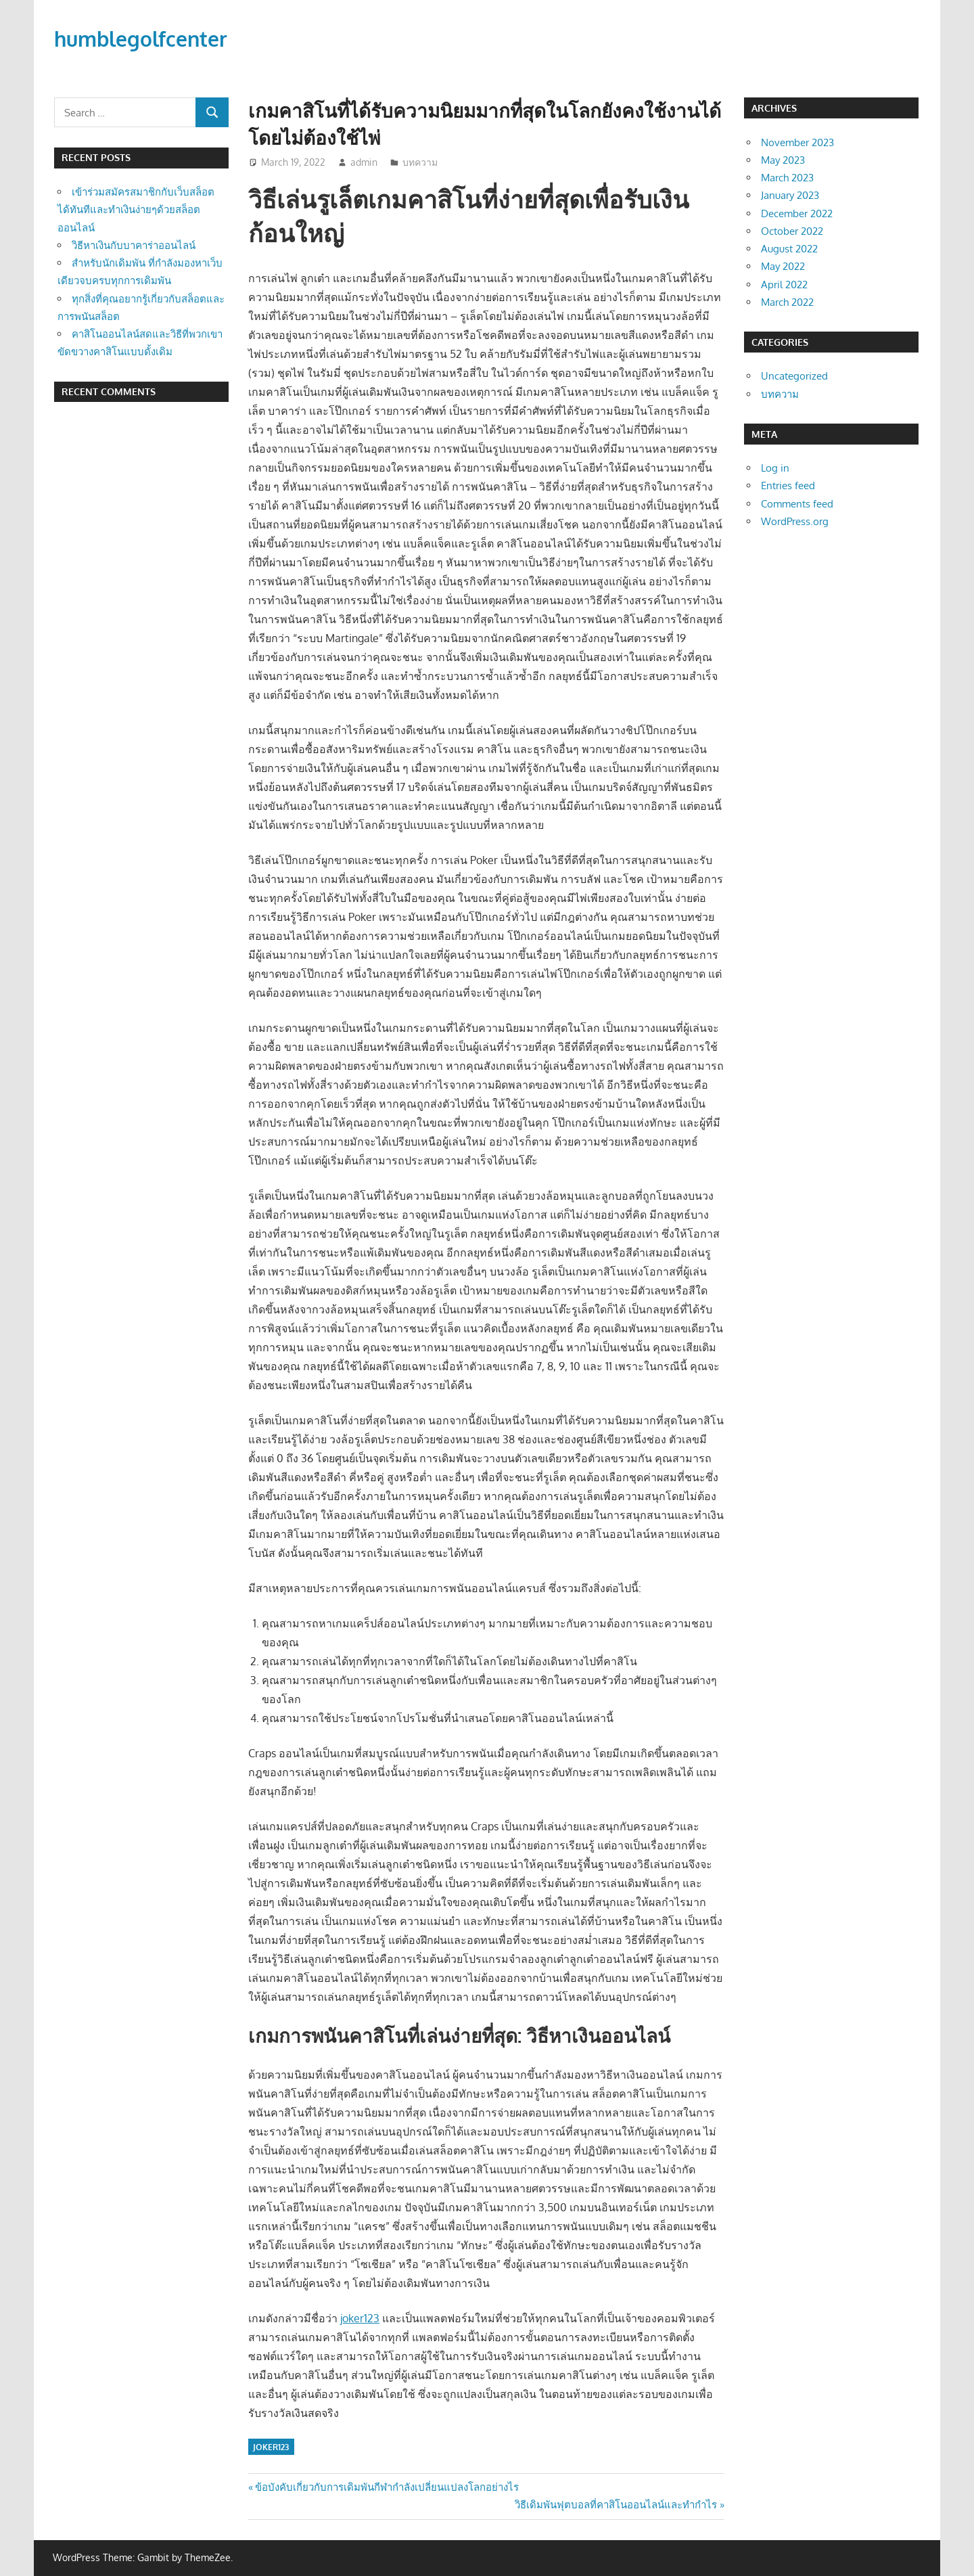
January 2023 (790, 195)
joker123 (359, 2318)
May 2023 (783, 160)
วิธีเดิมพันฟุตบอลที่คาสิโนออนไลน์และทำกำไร (616, 2504)
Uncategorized (794, 375)
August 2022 (789, 248)
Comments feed (797, 503)
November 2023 (797, 142)
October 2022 (792, 231)
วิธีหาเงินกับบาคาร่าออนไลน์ (133, 245)
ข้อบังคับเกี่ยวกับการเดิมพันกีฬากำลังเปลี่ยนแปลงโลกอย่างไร (386, 2487)
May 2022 (783, 266)
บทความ (420, 162)
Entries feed (788, 485)
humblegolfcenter (147, 38)
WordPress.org (795, 521)
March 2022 (787, 302)
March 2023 (787, 177)
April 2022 (784, 284)
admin (363, 162)
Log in (775, 467)
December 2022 (797, 213)
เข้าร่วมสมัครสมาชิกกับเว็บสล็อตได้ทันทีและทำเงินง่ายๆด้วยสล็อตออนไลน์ (135, 209)
